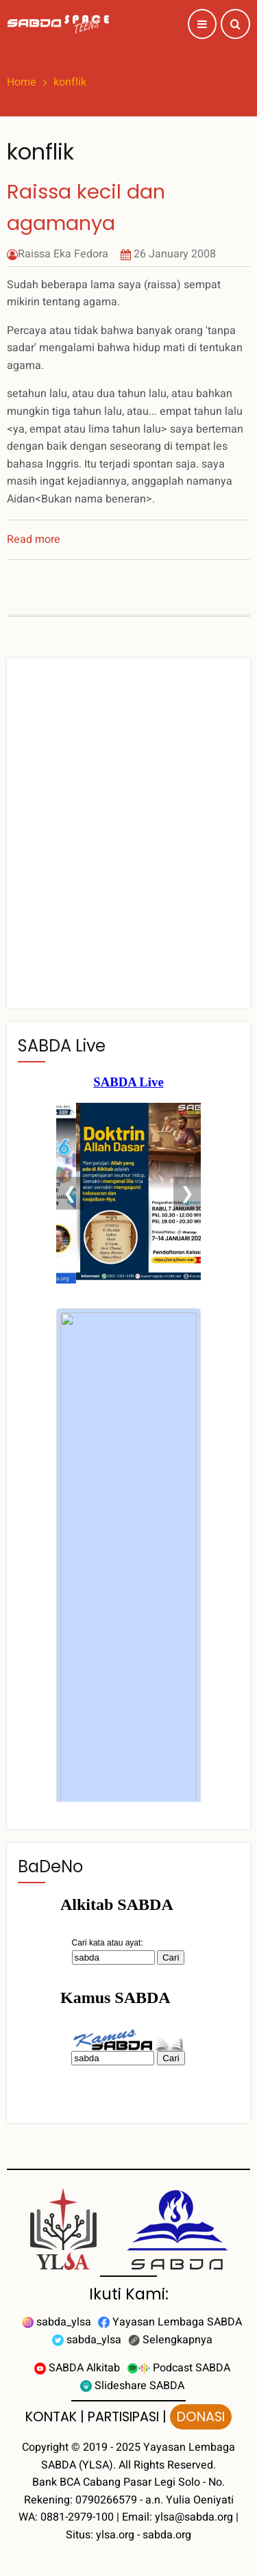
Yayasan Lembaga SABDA (170, 2322)
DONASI (201, 2417)
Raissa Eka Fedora (63, 254)
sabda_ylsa (56, 2322)
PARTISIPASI (123, 2417)
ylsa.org (115, 2535)
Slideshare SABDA (132, 2385)
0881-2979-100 (77, 2517)
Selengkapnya (170, 2340)
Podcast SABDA (178, 2368)
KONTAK (51, 2417)
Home (21, 82)
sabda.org (167, 2535)
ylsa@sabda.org (194, 2517)
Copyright (45, 2447)
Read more (33, 539)
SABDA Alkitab (77, 2368)
